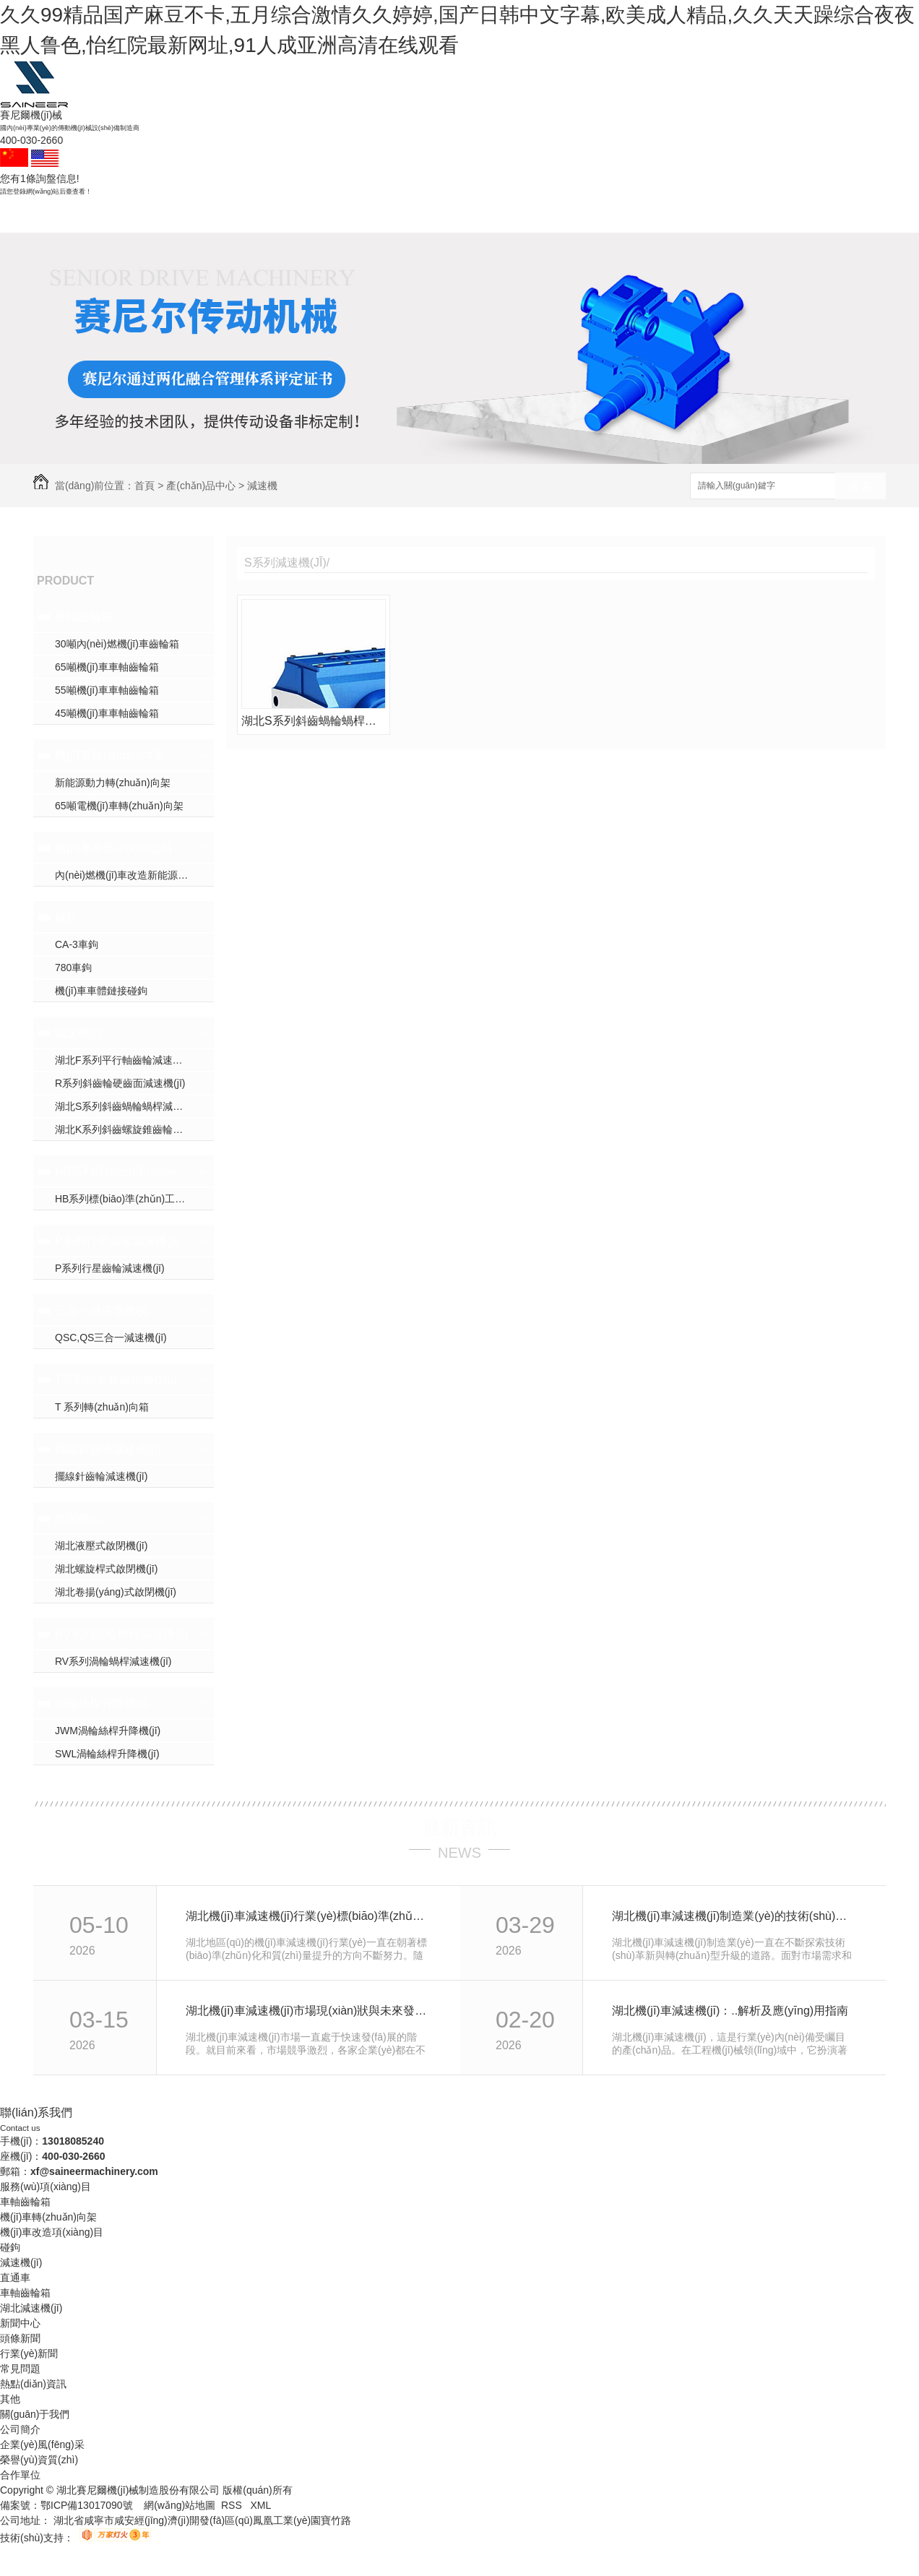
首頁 (144, 485)
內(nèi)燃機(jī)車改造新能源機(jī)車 (132, 875)
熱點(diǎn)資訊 (33, 2384)
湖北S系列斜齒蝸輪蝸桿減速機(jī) (130, 1106)
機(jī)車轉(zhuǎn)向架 (110, 755)
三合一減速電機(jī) (102, 1310)
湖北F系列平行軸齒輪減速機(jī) (124, 1060)
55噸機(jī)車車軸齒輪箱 (107, 690)
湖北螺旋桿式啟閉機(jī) (106, 1569)
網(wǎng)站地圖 (179, 2505)
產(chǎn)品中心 (458, 214)
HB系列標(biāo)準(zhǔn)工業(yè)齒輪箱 (122, 1172)
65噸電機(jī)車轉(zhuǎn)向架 (119, 805)
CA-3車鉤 (76, 944)
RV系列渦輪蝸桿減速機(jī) (122, 1634)
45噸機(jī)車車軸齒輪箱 (107, 713)
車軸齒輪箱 (149, 214)
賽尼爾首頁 (72, 214)
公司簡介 (20, 2429)
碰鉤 (227, 214)
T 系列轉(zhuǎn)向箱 (102, 1407)
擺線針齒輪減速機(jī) (108, 1449)
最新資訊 (459, 1827)
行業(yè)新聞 (29, 2353)
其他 (10, 2399)
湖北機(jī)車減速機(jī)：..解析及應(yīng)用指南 (730, 2010)
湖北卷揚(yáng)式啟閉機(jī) (115, 1592)
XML (260, 2505)
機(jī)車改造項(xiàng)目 (114, 848)
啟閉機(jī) (79, 1518)
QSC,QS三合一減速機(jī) (111, 1337)
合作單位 (20, 2475)
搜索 (860, 487)
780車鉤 (73, 967)
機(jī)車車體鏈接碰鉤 (101, 990)
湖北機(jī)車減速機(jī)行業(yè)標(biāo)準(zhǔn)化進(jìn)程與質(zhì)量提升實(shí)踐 (307, 1916)
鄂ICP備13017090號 (86, 2505)
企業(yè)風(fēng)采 (42, 2444)
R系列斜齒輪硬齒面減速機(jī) (120, 1083)
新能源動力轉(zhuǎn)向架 (113, 782)
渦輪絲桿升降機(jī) (102, 1703)
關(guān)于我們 (612, 214)
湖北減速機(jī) (31, 2308)
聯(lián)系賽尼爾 (690, 214)
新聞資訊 (536, 214)
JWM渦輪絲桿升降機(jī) (107, 1730)
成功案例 (381, 214)
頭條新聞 (20, 2338)
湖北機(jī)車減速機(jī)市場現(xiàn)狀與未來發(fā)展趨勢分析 (307, 2010)
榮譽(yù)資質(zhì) (39, 2459)
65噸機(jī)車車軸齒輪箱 (107, 667)
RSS (233, 2505)
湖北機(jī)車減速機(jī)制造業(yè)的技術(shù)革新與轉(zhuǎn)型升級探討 (733, 1916)
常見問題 (20, 2368)
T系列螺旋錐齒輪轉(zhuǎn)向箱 (122, 1380)
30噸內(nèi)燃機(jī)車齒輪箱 (117, 644)
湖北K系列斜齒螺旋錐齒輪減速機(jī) (134, 1129)
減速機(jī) (303, 214)
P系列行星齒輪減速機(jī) (117, 1241)
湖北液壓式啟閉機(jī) (101, 1545)
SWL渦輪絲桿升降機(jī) (107, 1753)
